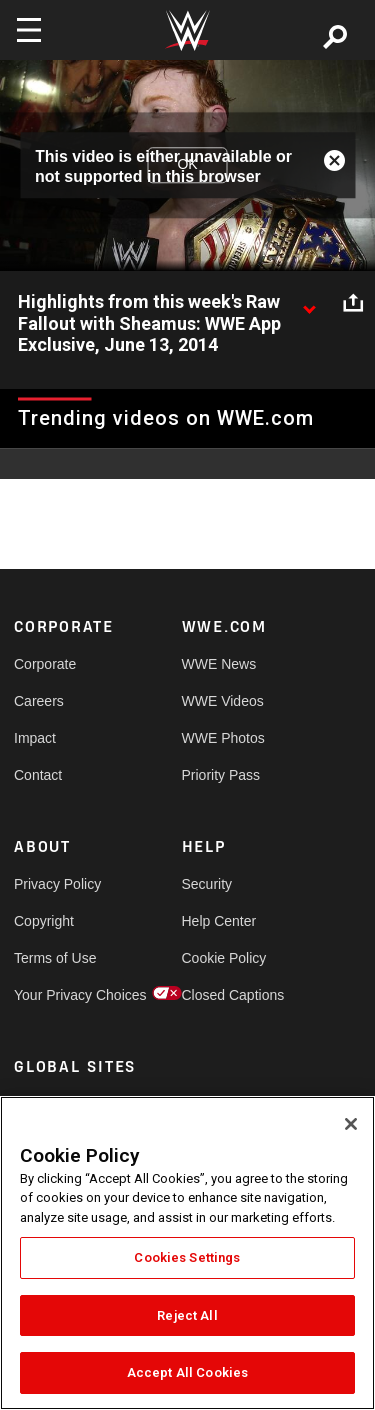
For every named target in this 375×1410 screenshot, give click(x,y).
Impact (35, 738)
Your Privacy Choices (56, 995)
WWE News (219, 664)
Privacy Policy (56, 884)
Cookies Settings (187, 1257)
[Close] (351, 1124)
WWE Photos (223, 738)
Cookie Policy (224, 958)
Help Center (219, 921)
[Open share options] (353, 303)
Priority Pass (221, 775)
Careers (39, 701)
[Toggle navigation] (29, 30)
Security (207, 884)
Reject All (187, 1315)
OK (187, 165)
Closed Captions (224, 995)
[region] (187, 1253)
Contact (38, 775)
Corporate (45, 664)
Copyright (44, 921)
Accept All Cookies (187, 1372)
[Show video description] (309, 303)
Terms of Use (55, 958)
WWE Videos (223, 701)
